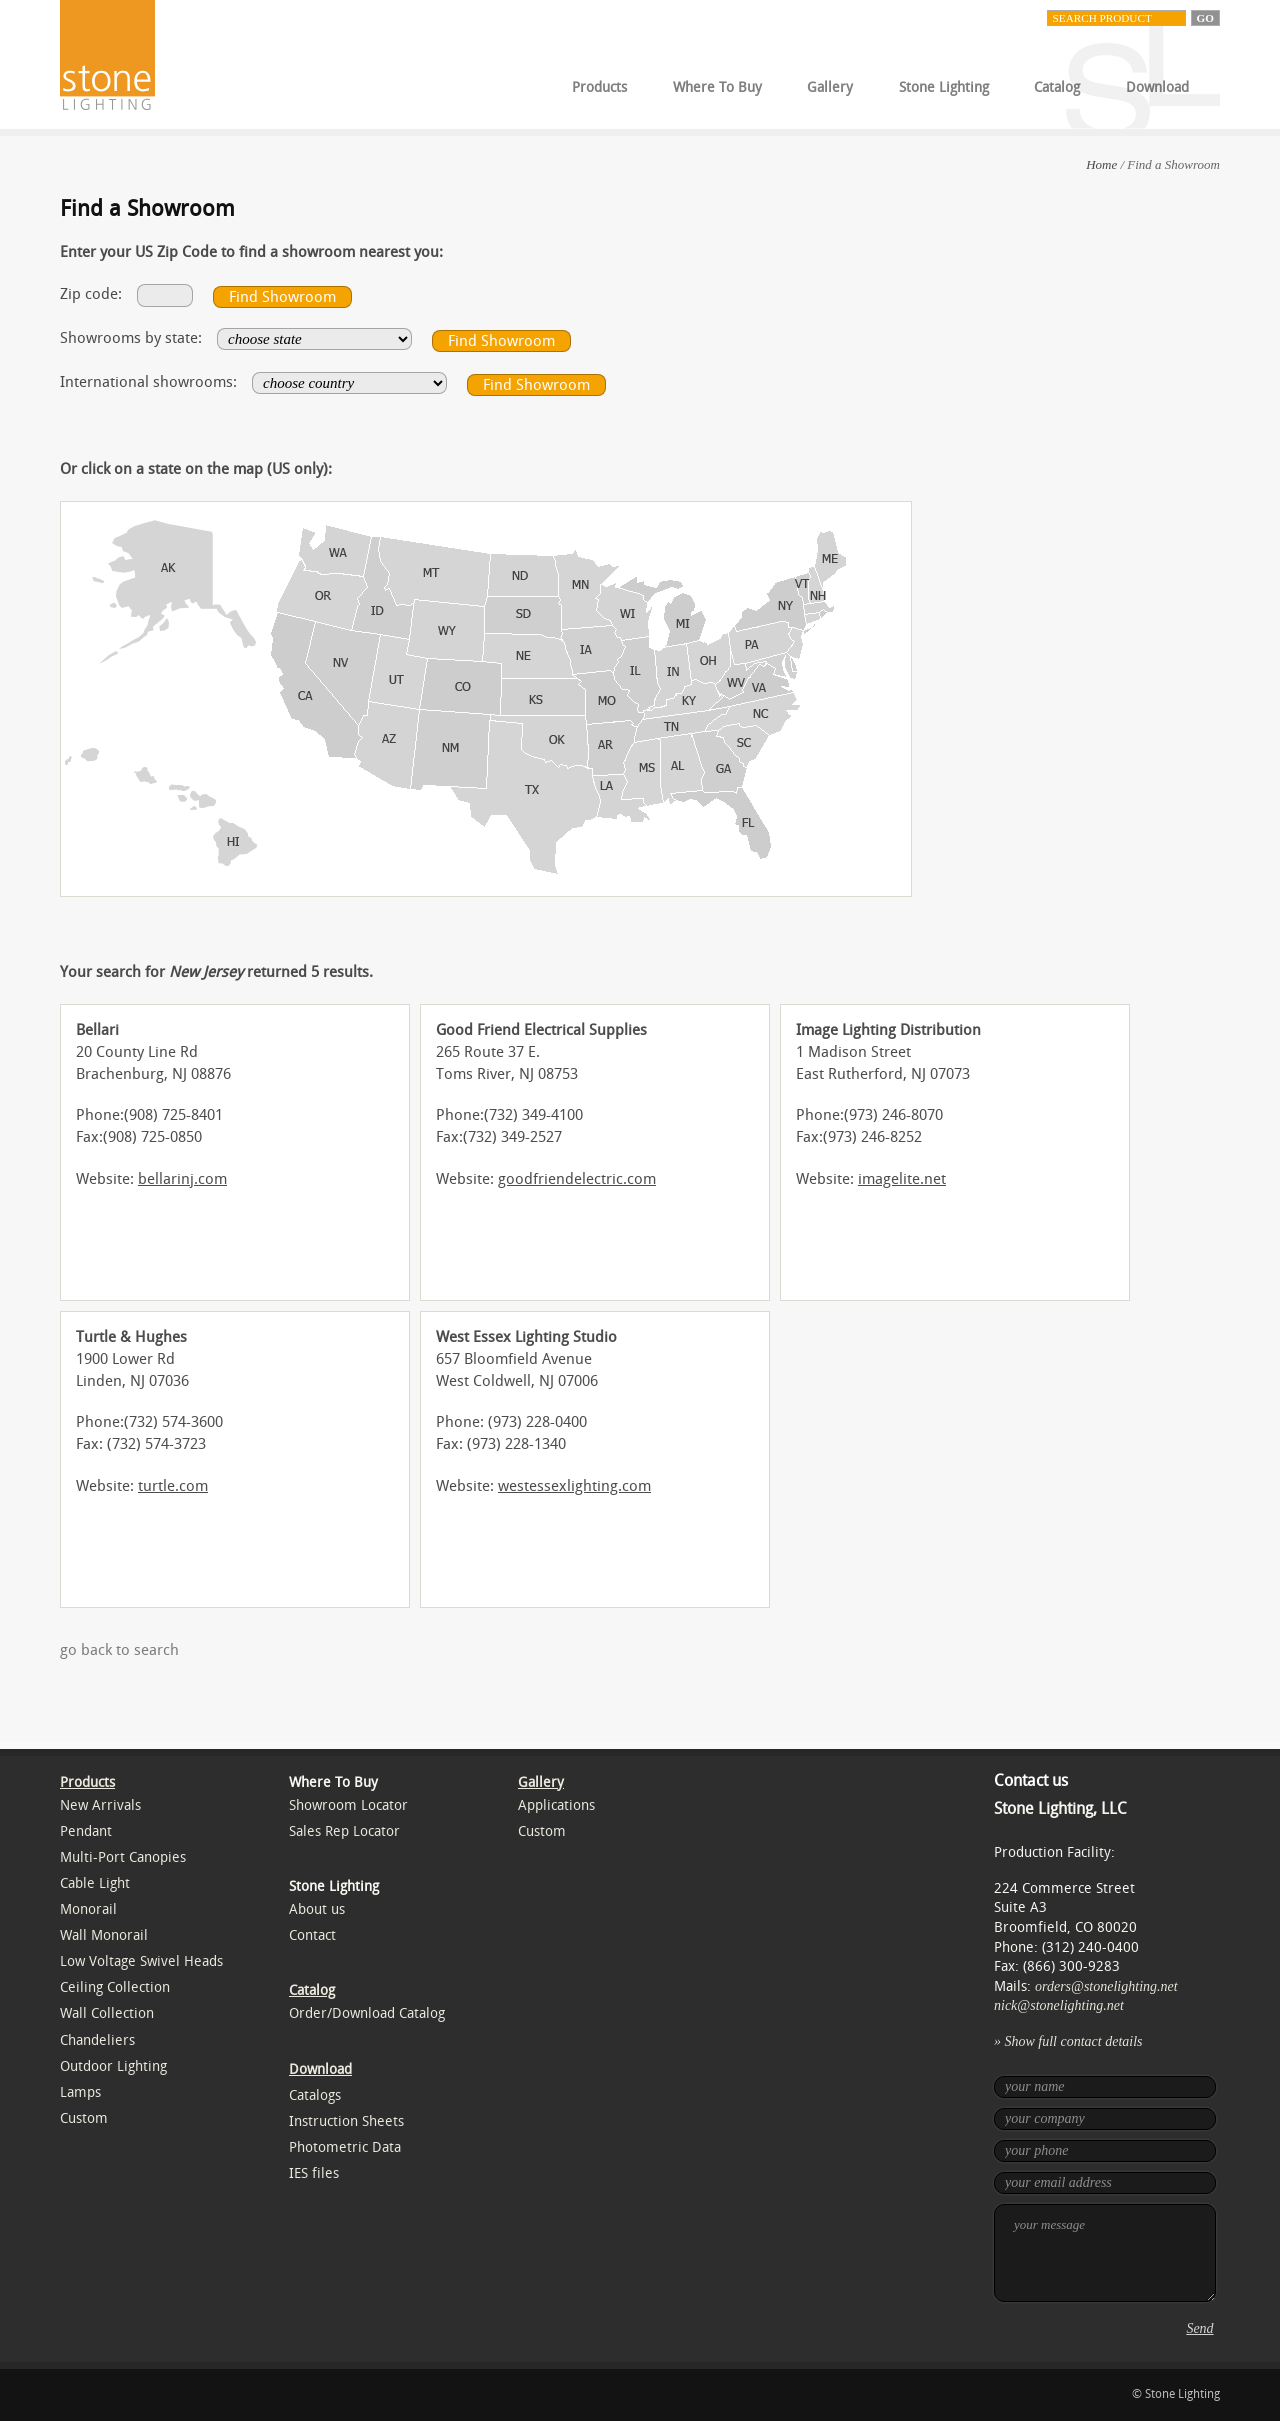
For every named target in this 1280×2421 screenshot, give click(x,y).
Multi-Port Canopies (123, 1857)
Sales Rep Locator (344, 1831)
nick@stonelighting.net (1059, 2005)
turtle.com (173, 1486)
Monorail (88, 1909)
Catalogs (315, 2095)
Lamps (80, 2092)
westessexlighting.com (574, 1486)
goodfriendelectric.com (577, 1179)
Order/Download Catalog (367, 2013)
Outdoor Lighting (113, 2066)
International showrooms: (148, 382)
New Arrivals (100, 1805)
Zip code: (91, 294)
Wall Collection (107, 2013)
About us (317, 1909)
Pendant (86, 1831)
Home (1101, 164)
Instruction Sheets (346, 2121)
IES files (314, 2173)
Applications (556, 1805)
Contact (312, 1935)
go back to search (119, 1650)
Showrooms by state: (131, 338)
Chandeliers (97, 2040)
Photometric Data (345, 2147)
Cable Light (95, 1883)
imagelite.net (902, 1179)
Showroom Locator (348, 1805)
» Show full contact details (1068, 2041)
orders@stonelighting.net (1106, 1986)
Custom (84, 2118)
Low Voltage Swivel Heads (141, 1961)
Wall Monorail (104, 1935)
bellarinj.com (182, 1179)
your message (1105, 2253)
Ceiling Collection (115, 1987)
